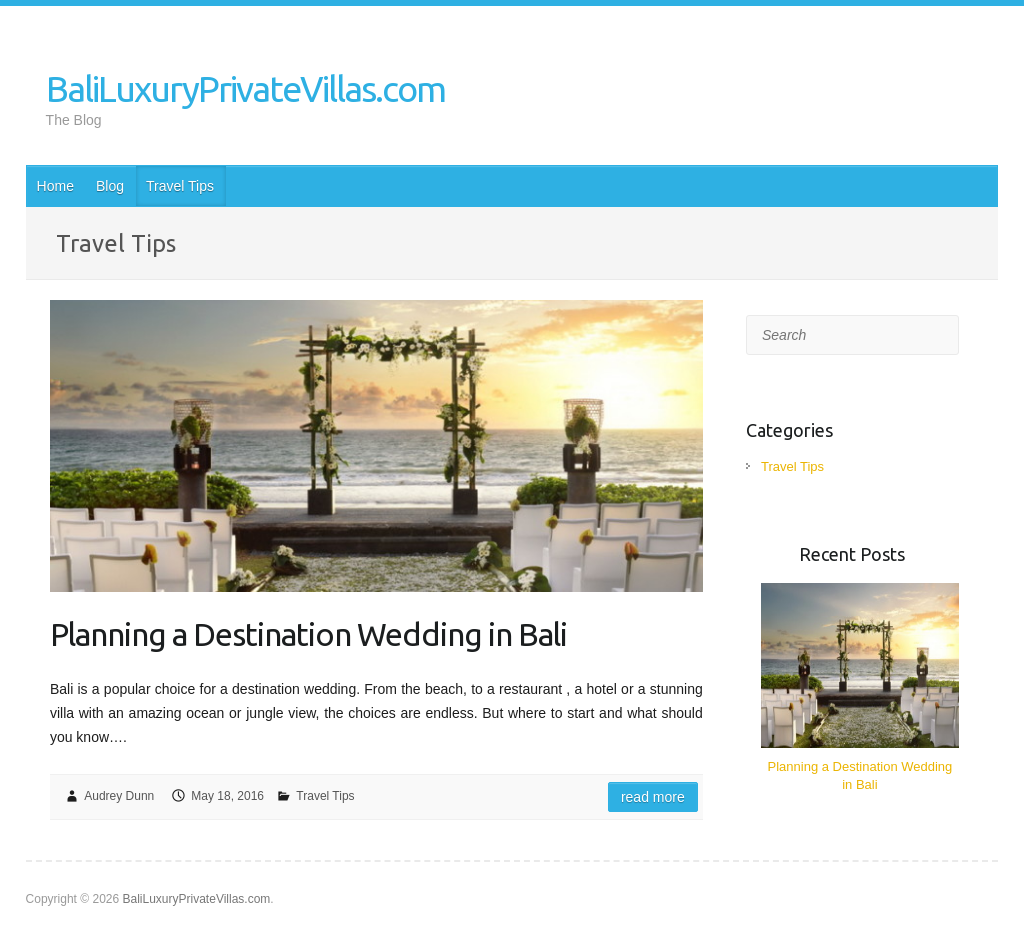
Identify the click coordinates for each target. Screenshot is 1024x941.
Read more (653, 797)
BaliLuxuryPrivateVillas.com (245, 88)
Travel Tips (180, 186)
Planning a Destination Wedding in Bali (308, 634)
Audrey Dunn (119, 796)
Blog (110, 186)
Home (55, 186)
